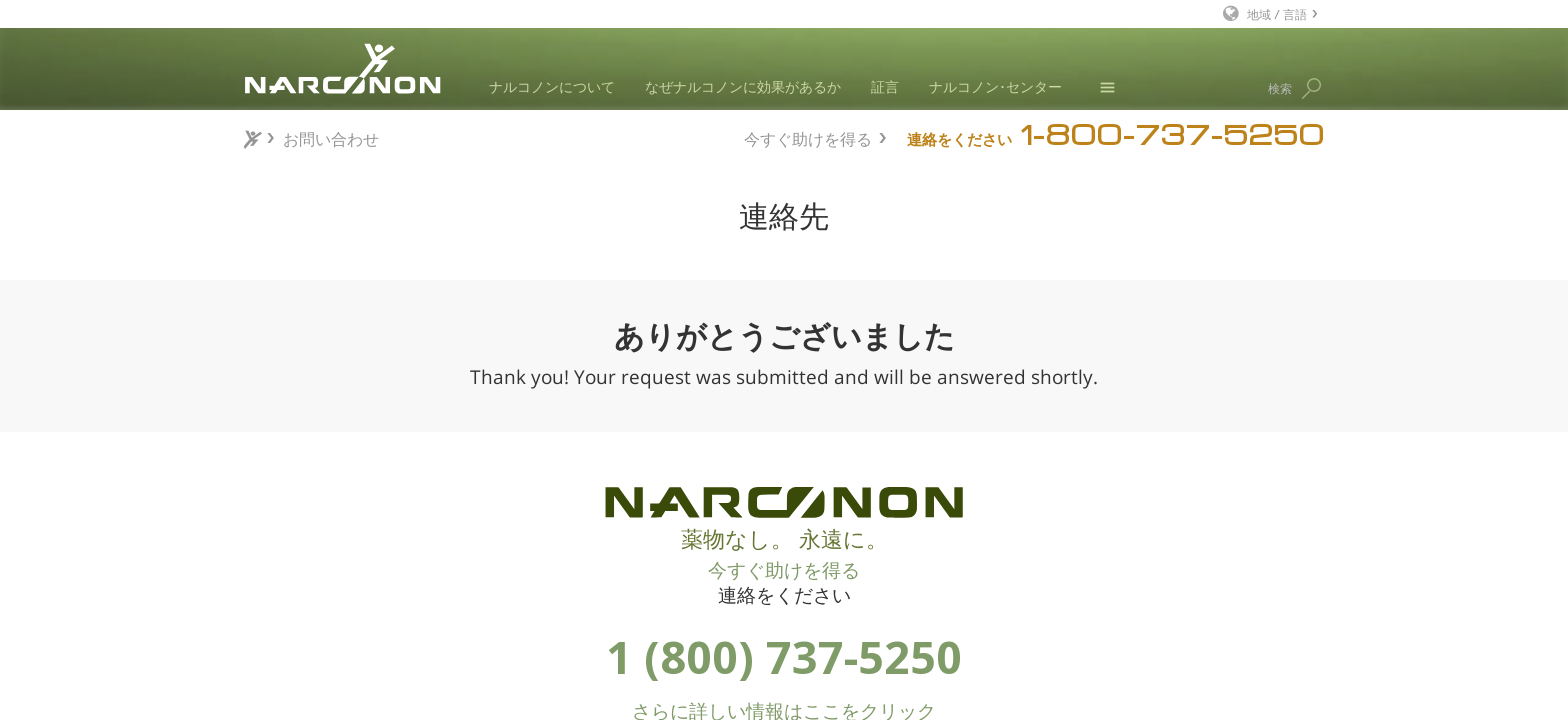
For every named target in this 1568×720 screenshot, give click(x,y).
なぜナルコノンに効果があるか (743, 86)
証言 (885, 86)
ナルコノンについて (552, 86)
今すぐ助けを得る (808, 136)
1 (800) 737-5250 (784, 656)
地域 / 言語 (1277, 13)
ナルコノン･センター (995, 86)
